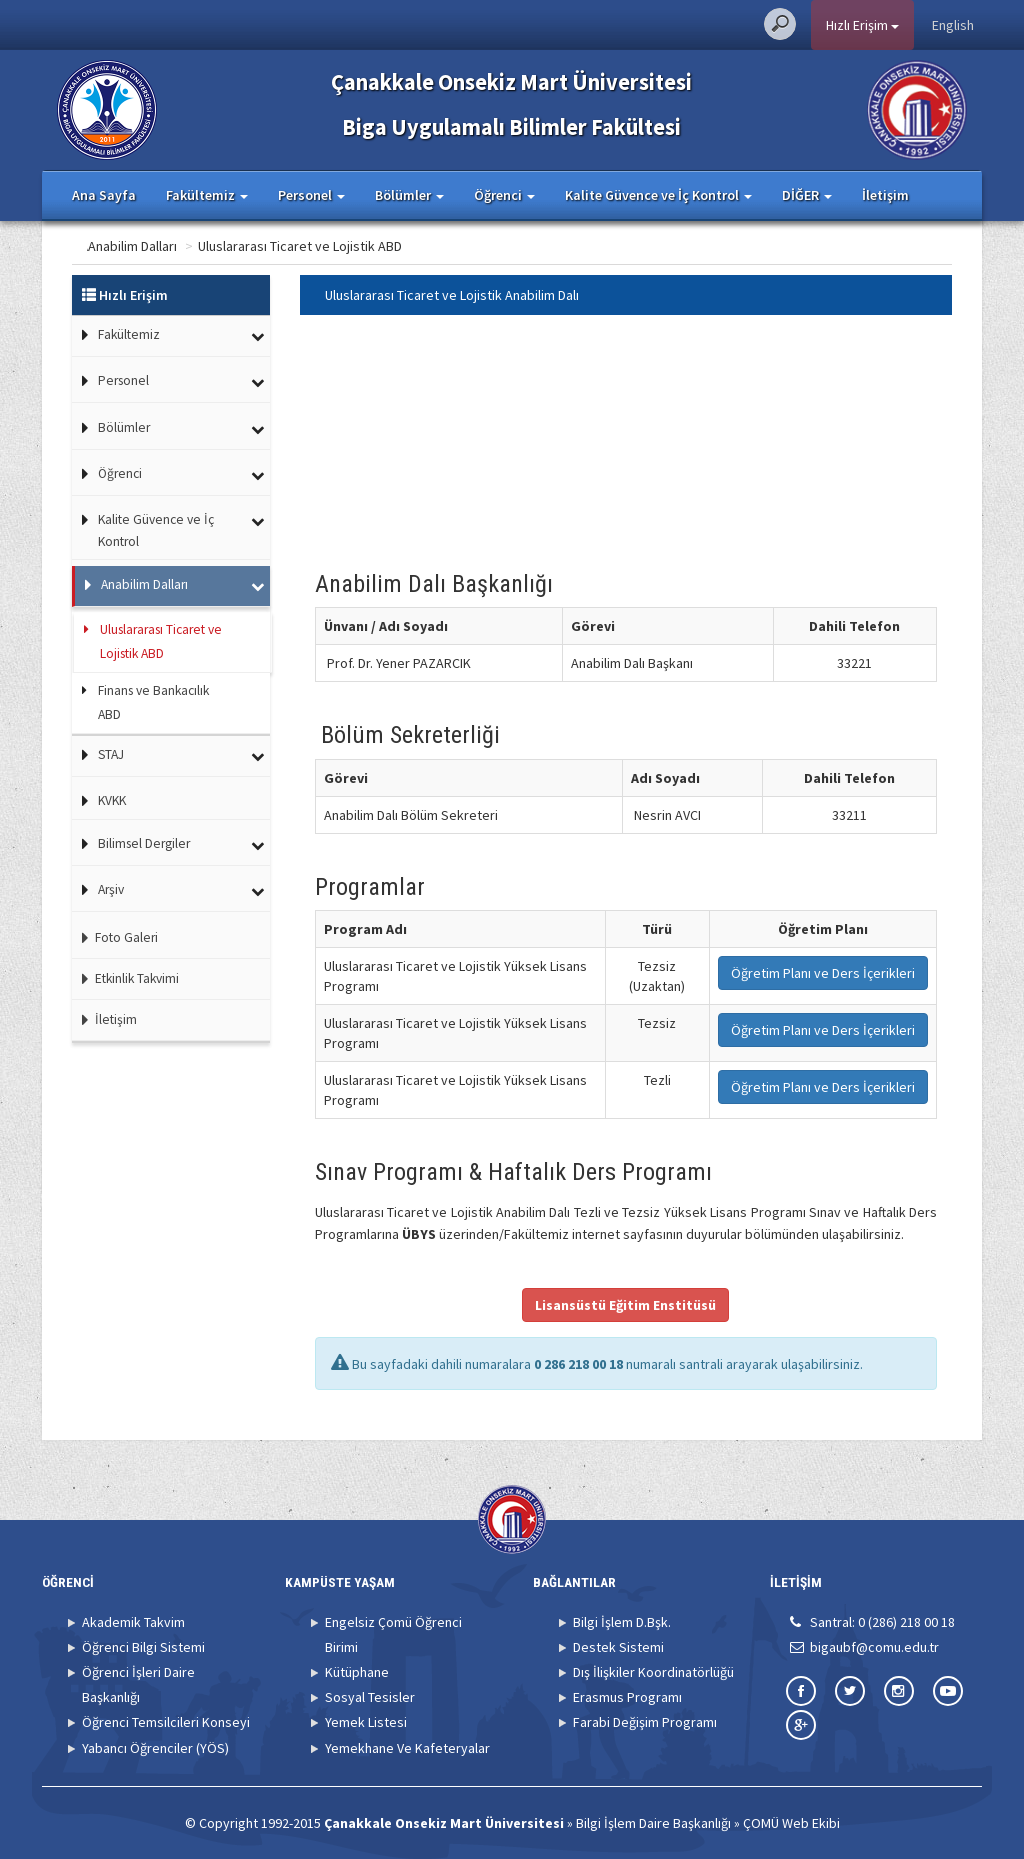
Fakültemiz (129, 334)
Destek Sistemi (618, 1647)
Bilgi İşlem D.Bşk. (622, 1622)
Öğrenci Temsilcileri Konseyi (166, 1722)
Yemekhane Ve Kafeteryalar (407, 1748)
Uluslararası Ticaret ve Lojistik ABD (379, 246)
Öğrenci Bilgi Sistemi (143, 1647)
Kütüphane (357, 1672)
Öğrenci (120, 473)
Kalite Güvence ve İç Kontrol (156, 530)
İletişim (885, 195)
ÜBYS (419, 1234)
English (953, 25)
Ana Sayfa (104, 195)
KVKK (112, 800)
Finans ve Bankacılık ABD (153, 702)
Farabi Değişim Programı (645, 1722)
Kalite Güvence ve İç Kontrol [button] (658, 195)
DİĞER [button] (807, 195)
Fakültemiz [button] (207, 195)
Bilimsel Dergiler (144, 843)
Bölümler (124, 427)
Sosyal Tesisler (370, 1697)
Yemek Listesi (366, 1722)
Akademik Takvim (133, 1622)
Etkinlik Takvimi (125, 978)
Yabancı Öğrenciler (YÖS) (155, 1748)
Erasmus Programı (627, 1697)
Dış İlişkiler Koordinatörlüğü (653, 1672)
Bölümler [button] (409, 195)
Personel (123, 380)
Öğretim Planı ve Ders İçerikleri (823, 973)
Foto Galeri (115, 937)
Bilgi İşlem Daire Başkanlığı (653, 1823)
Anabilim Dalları (211, 246)
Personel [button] (311, 195)
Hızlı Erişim (862, 25)
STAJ (111, 754)
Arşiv (111, 889)
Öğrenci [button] (504, 195)
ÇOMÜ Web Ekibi (791, 1823)
